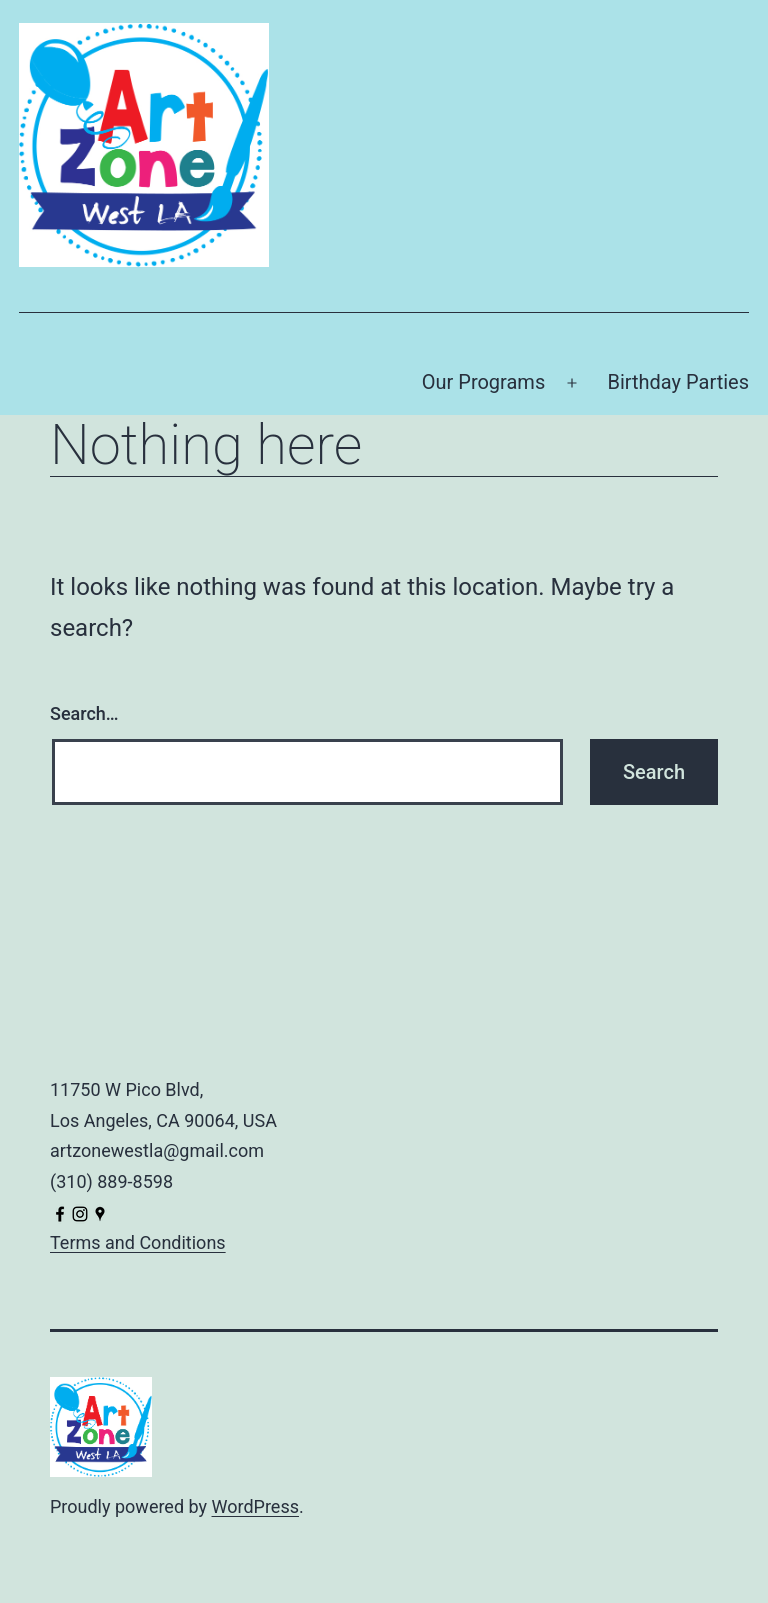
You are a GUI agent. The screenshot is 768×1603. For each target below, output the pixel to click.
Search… (84, 713)
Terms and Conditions (138, 1242)
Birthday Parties (678, 382)
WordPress (255, 1506)
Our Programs (484, 382)
